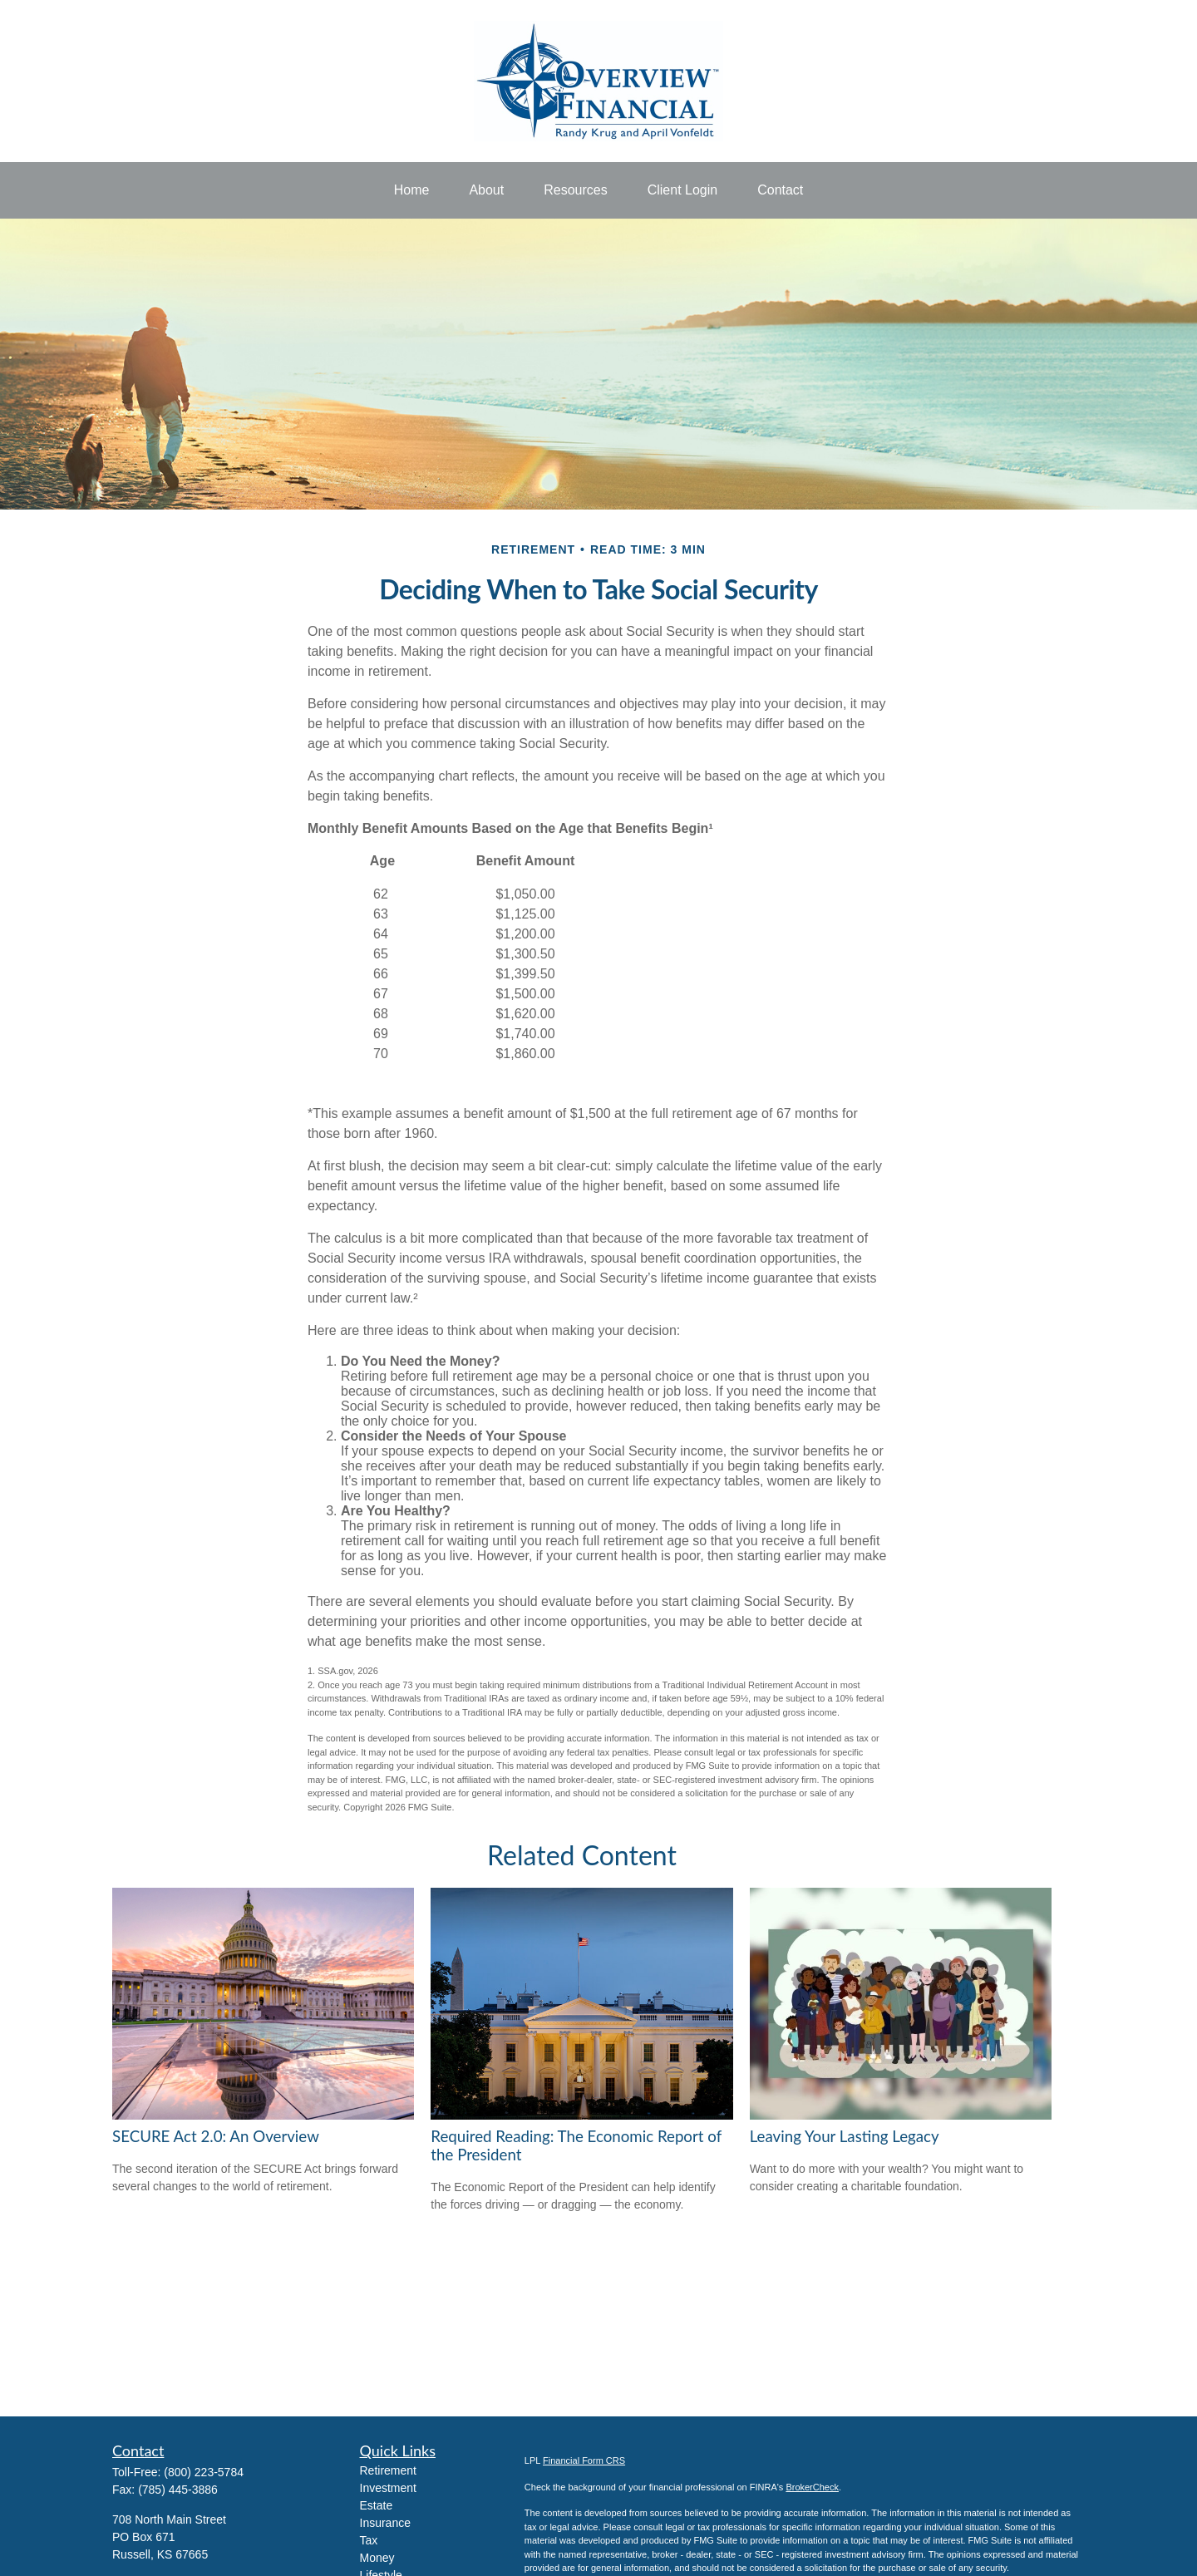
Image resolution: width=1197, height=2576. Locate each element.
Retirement (388, 2470)
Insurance (385, 2522)
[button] (412, 190)
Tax (369, 2540)
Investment (388, 2488)
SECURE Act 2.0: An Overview (215, 2136)
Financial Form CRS (584, 2460)
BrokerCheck (812, 2487)
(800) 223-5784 (204, 2472)
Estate (376, 2505)
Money (377, 2557)
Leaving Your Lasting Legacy (844, 2136)
